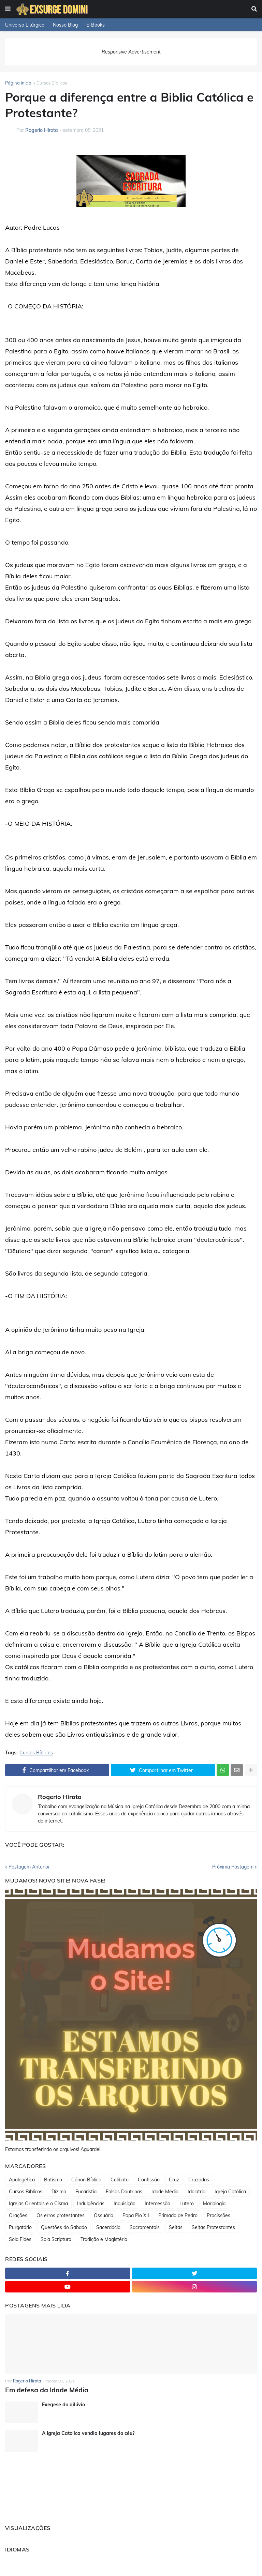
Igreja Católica (230, 2192)
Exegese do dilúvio (63, 2404)
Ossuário (103, 2215)
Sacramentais (145, 2227)
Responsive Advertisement (131, 52)
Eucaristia (86, 2192)
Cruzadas (198, 2180)
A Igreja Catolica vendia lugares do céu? (88, 2432)
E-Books (95, 25)
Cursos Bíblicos (52, 83)
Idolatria (196, 2192)
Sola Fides (20, 2239)
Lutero (186, 2203)
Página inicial (18, 83)
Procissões (218, 2215)
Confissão (149, 2180)
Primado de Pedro (178, 2215)
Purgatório (20, 2227)
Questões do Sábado (64, 2227)
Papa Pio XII (135, 2215)
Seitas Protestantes (213, 2227)
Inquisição (124, 2203)
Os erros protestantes (61, 2215)
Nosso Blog (65, 25)
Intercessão (157, 2203)
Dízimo (59, 2192)
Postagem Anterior (29, 1866)
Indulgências (90, 2203)
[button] (8, 9)
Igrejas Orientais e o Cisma (38, 2203)
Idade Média (164, 2192)
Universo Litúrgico (24, 25)
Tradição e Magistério (104, 2239)
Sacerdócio (108, 2227)
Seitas (176, 2227)
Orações (18, 2215)
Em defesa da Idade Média (44, 2390)
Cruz (174, 2180)
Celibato (120, 2180)
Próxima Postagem (232, 1866)
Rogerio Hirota (60, 1797)
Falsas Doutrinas (124, 2192)
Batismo (53, 2180)
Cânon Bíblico (86, 2180)
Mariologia (214, 2203)
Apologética (22, 2180)
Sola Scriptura (56, 2239)
